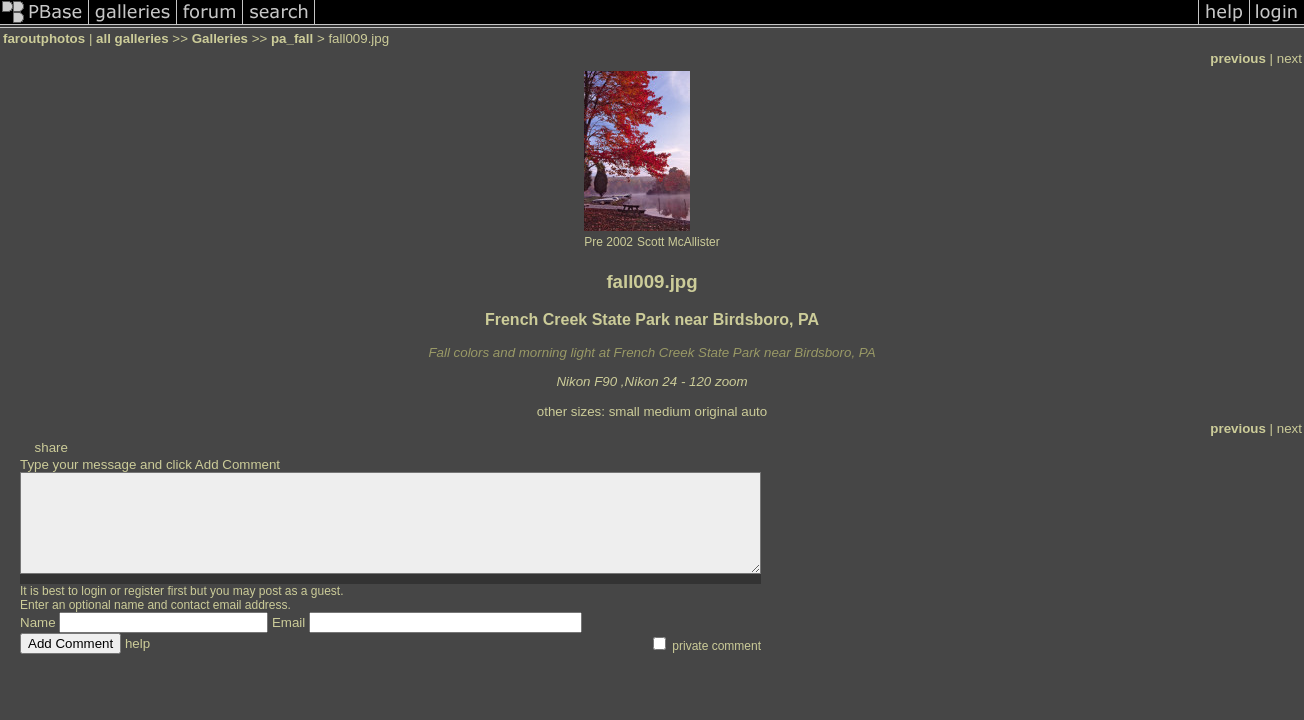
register (144, 591)
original (716, 411)
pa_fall (292, 38)
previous (1238, 58)
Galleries (220, 38)
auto (754, 411)
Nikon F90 (586, 381)
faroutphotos (44, 38)
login (93, 591)
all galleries (132, 38)
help (137, 643)
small (624, 411)
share (51, 447)
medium (666, 411)
